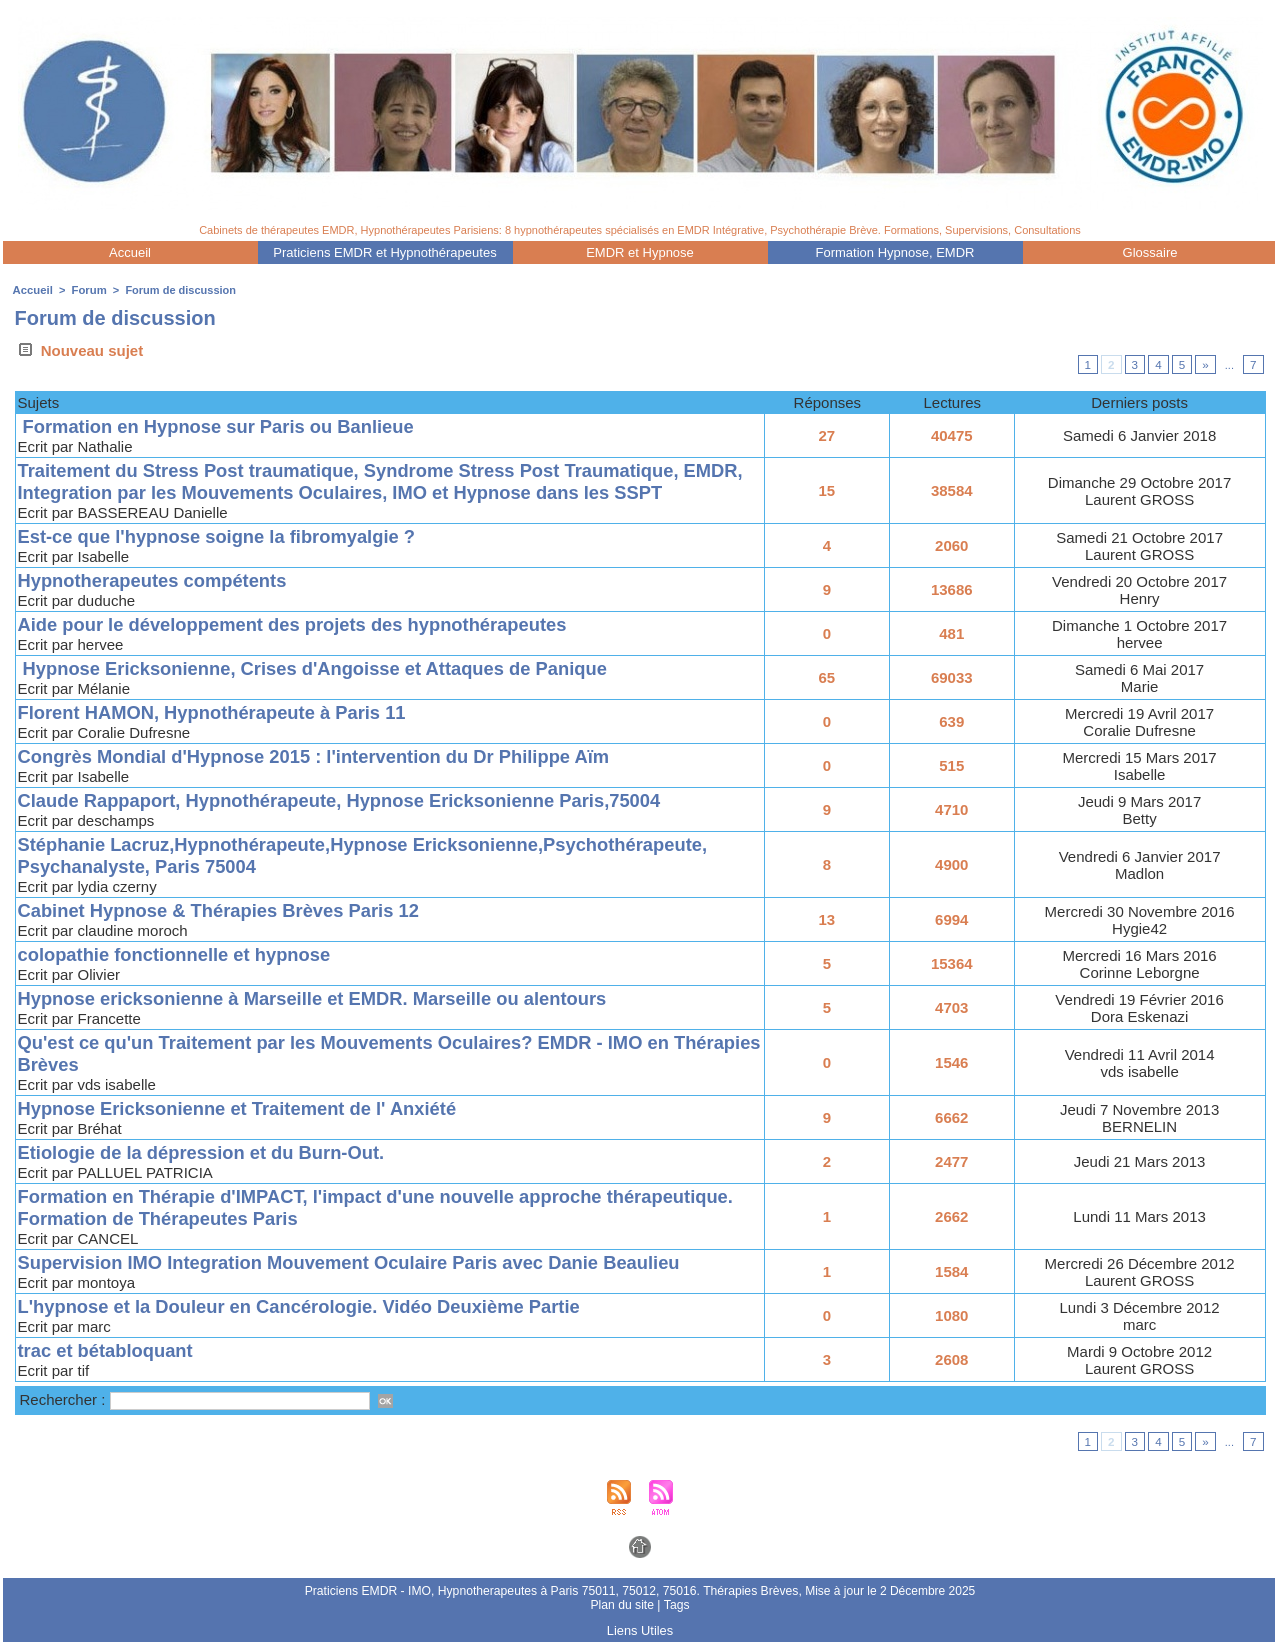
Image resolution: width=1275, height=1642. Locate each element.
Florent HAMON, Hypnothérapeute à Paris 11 (219, 712)
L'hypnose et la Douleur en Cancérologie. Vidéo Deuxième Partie (309, 1306)
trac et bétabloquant (109, 1350)
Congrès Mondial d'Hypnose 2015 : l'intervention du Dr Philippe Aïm (324, 756)
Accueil (130, 252)
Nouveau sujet (79, 350)
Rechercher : (65, 1399)
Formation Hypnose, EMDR (895, 252)
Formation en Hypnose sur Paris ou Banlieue (223, 426)
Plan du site (622, 1605)
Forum (87, 290)
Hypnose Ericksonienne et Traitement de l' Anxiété (245, 1108)
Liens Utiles (640, 1630)
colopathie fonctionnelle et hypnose (180, 954)
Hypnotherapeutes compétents (157, 580)
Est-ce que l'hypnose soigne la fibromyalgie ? (224, 536)
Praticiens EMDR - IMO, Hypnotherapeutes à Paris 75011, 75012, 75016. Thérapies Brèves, (555, 1591)
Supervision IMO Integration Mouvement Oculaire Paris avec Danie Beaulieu (361, 1262)
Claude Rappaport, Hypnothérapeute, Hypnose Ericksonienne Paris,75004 (351, 800)
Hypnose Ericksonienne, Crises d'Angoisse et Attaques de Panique (323, 668)
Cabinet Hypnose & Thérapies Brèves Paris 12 (226, 910)
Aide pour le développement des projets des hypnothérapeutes (302, 624)
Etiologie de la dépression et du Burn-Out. (208, 1152)
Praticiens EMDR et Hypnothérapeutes (384, 252)
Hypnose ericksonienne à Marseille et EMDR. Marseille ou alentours (323, 998)
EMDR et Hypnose (640, 252)
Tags (675, 1605)
